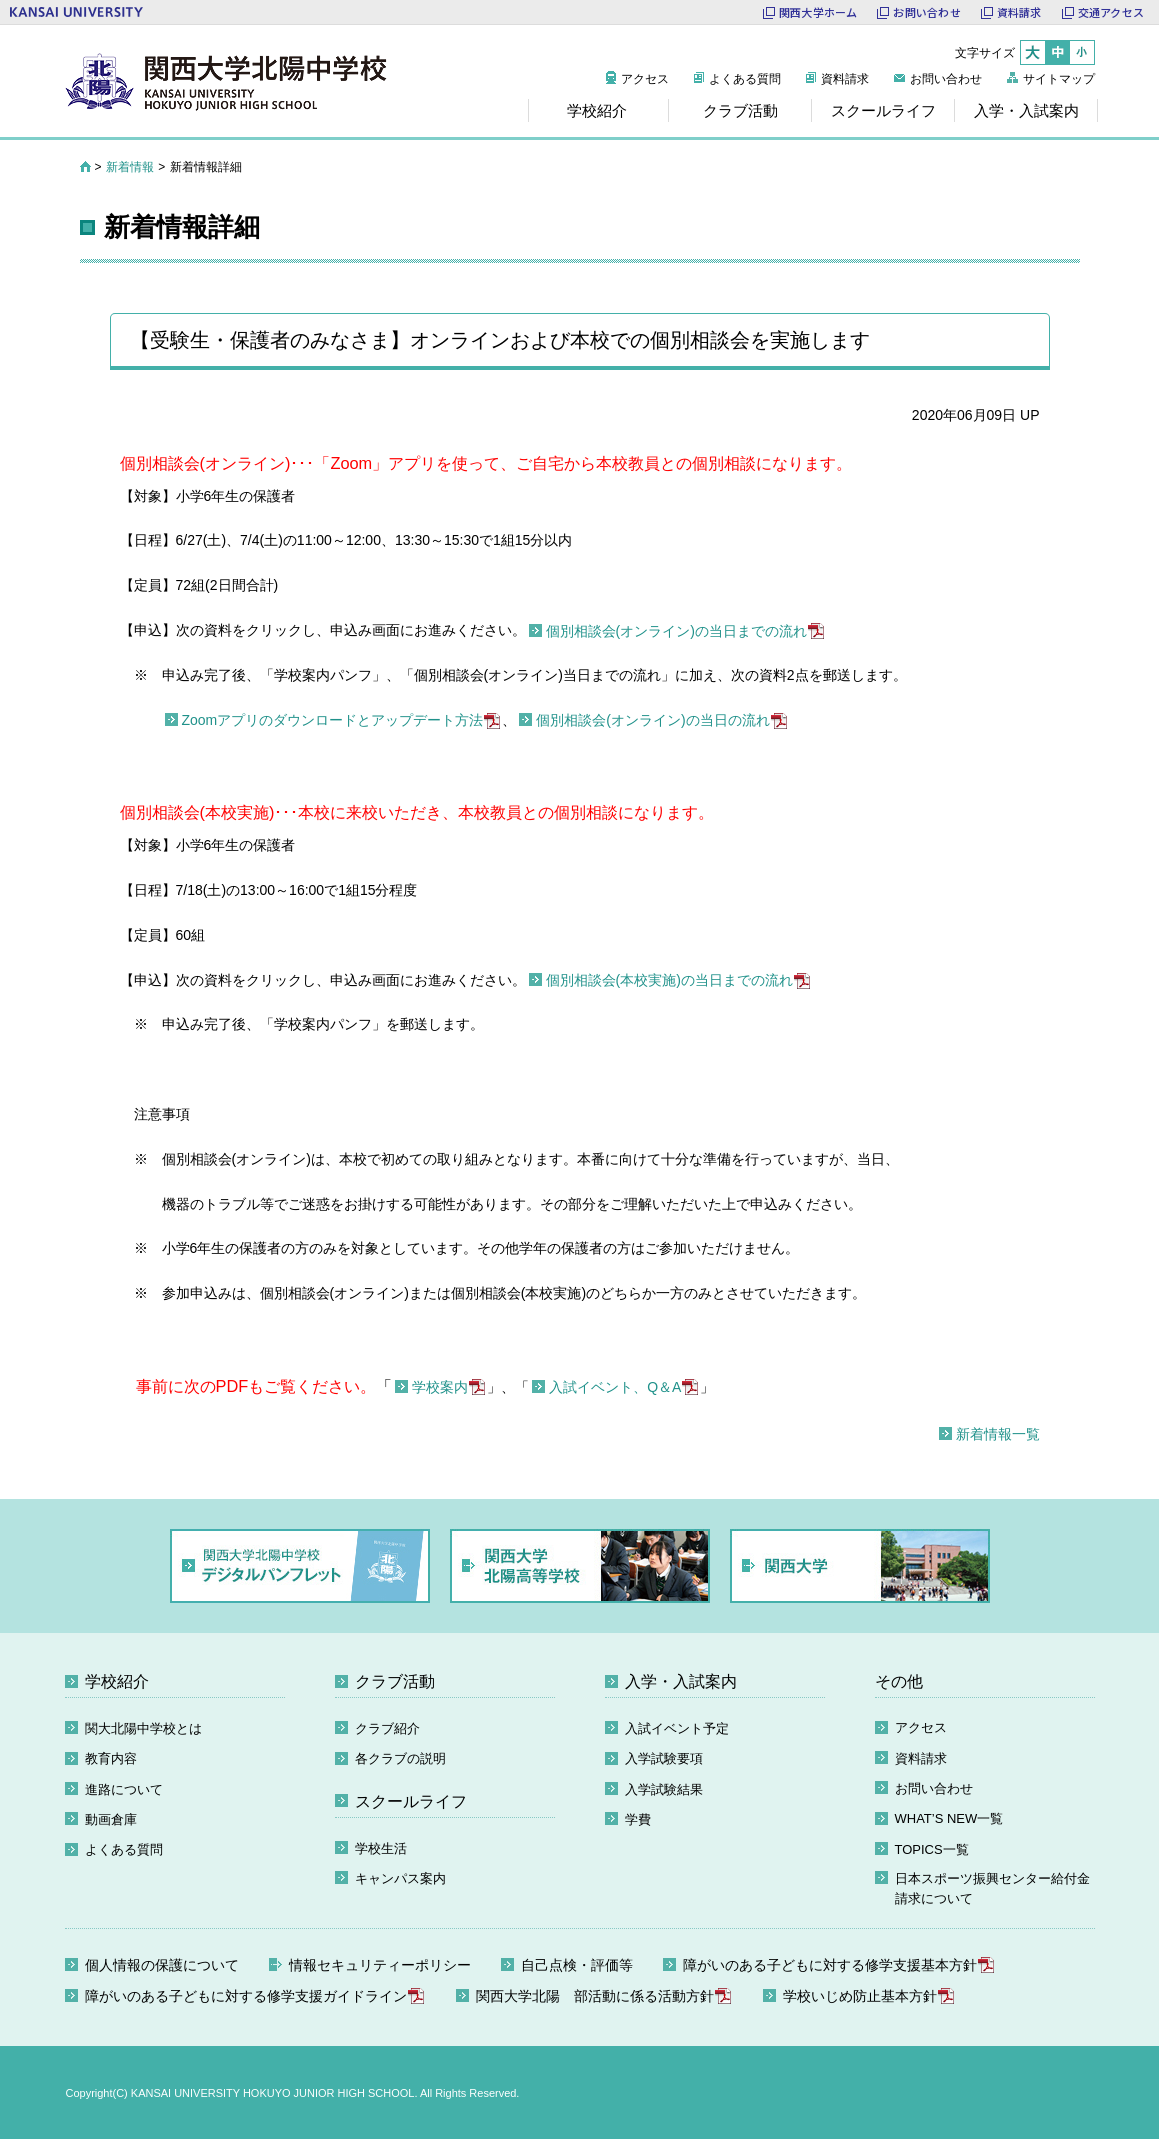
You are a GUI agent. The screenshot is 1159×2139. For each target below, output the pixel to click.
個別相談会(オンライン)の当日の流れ (652, 720)
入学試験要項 (664, 1758)
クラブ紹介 (387, 1728)
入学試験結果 (664, 1789)
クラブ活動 (395, 1681)
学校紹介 (117, 1681)
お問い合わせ (946, 79)
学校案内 (440, 1387)
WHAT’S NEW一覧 (949, 1818)
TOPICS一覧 (932, 1849)
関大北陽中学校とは (143, 1728)
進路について (124, 1789)
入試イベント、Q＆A (615, 1387)
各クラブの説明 (400, 1758)
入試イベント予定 (677, 1728)
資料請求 (845, 79)
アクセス (645, 79)
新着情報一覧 (998, 1434)
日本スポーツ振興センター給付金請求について (992, 1888)
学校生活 (381, 1848)
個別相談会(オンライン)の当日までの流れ (676, 631)
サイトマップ (1059, 79)
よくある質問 (745, 79)
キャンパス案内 (400, 1878)
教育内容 (111, 1758)
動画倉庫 (111, 1819)
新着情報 (130, 167)
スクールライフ (411, 1801)
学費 (638, 1819)
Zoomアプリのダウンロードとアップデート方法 (333, 720)
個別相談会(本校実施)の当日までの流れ (669, 980)
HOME (85, 167)
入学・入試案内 (681, 1681)
